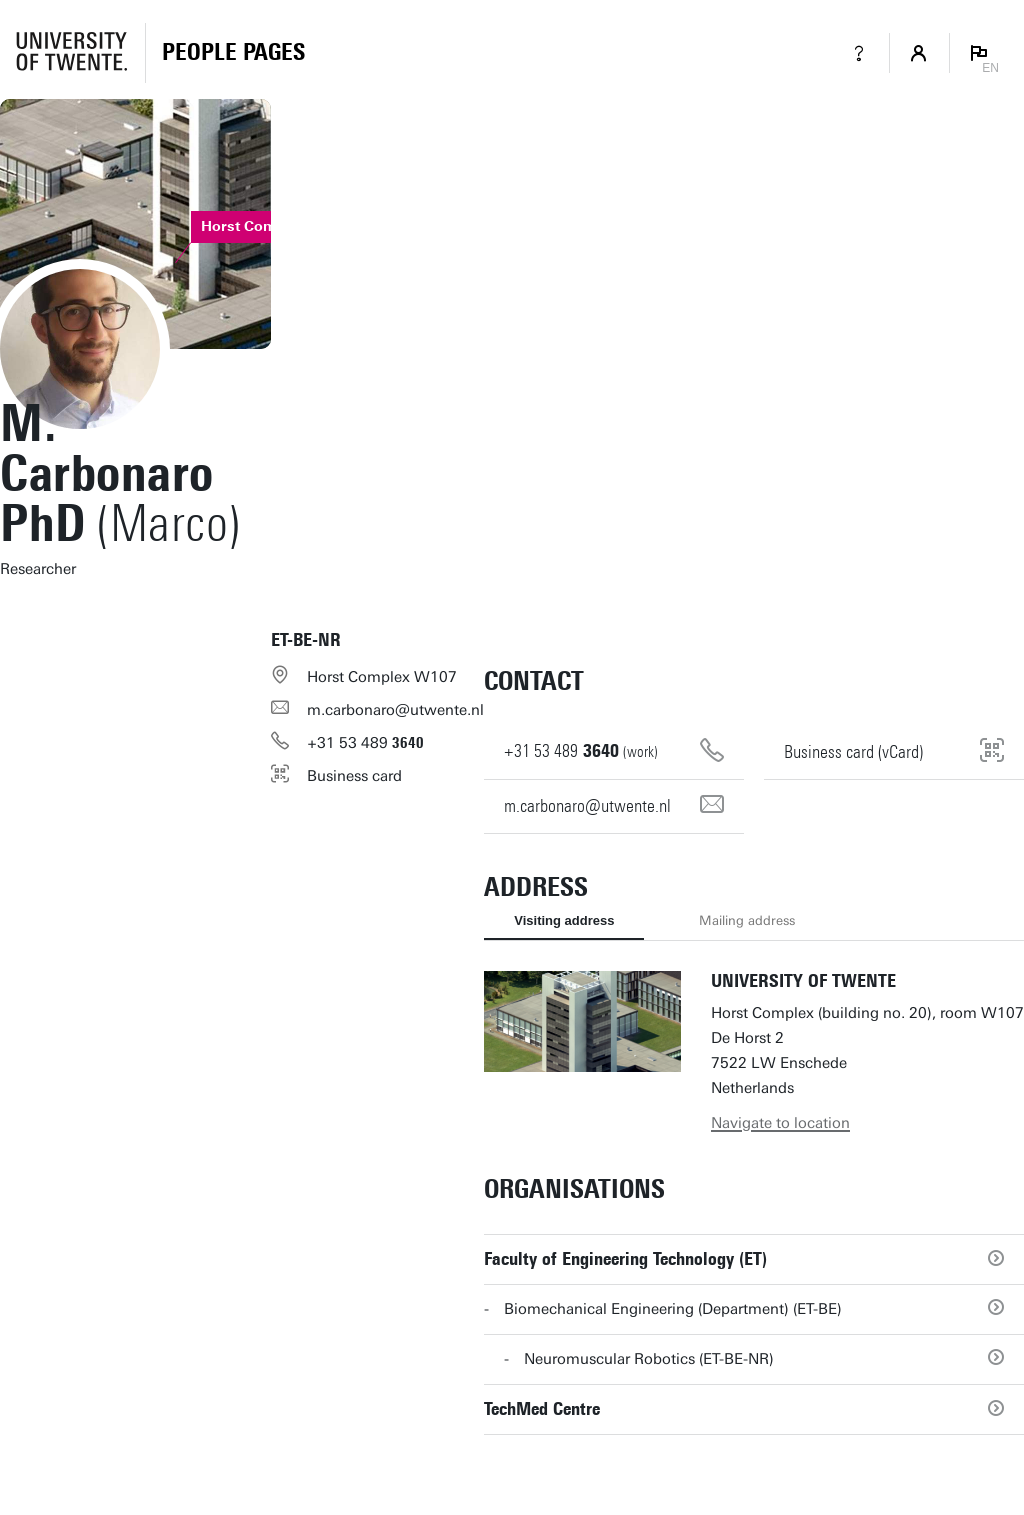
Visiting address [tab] (564, 920)
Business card (354, 776)
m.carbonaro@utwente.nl (395, 710)
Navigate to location (780, 1123)
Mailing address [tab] (747, 920)
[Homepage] (233, 53)
